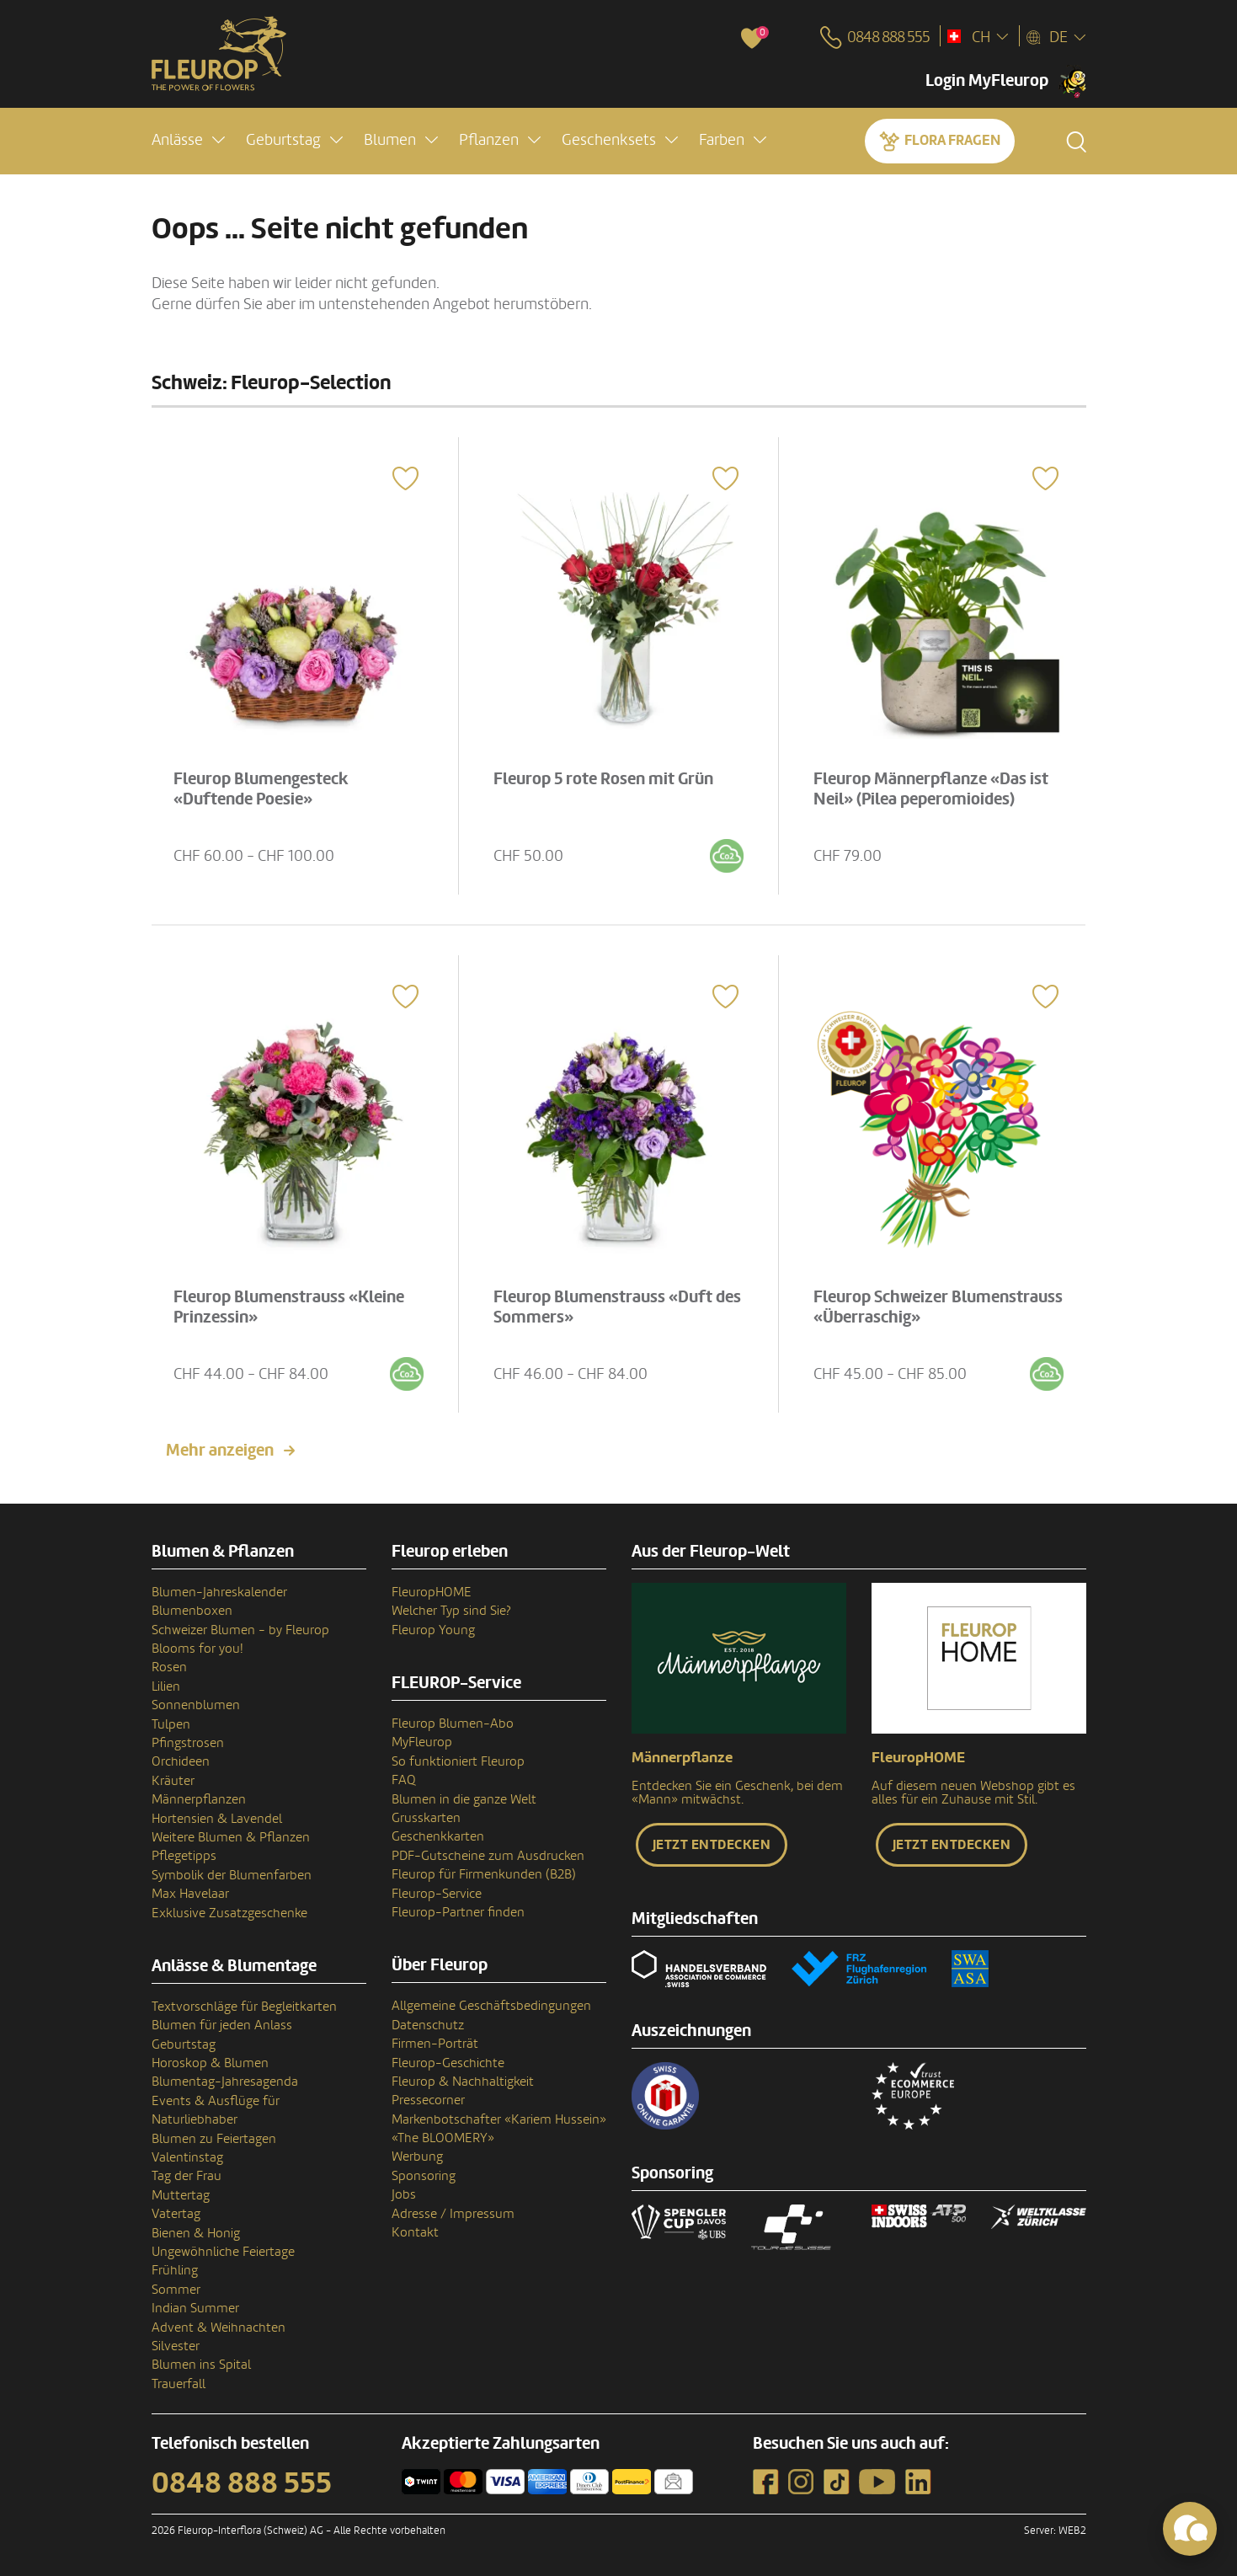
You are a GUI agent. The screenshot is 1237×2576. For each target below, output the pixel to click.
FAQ (404, 1780)
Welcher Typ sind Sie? (451, 1610)
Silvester (176, 2346)
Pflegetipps (184, 1855)
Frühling (175, 2270)
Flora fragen (952, 140)
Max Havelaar (190, 1893)
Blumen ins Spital (201, 2364)
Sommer (176, 2289)
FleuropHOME (432, 1592)
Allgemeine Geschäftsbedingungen (491, 2005)
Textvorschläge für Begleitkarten (244, 2006)
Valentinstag (187, 2157)
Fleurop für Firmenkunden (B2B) (484, 1874)
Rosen (169, 1667)
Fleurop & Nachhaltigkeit (463, 2081)
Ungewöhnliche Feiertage (223, 2251)
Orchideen (181, 1761)
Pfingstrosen (188, 1742)
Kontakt (415, 2232)
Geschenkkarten (438, 1836)
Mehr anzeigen (220, 1450)
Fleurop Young (433, 1630)
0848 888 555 (242, 2483)
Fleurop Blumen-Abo (453, 1723)
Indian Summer (195, 2308)
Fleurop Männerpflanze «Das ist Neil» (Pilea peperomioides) (930, 789)
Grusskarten (426, 1817)
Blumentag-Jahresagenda (225, 2081)
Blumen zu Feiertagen (214, 2138)
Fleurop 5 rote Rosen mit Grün (603, 779)
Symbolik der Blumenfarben (232, 1875)
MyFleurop (422, 1742)
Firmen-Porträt (435, 2043)
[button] (188, 140)
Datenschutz (428, 2025)
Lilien (166, 1686)
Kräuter (173, 1780)
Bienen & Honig (196, 2233)
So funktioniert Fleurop (458, 1761)
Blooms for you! (197, 1648)
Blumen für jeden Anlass (222, 2025)
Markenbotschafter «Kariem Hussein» (499, 2119)
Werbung (417, 2156)
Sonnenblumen (196, 1705)
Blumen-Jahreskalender (219, 1592)
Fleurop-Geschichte (448, 2063)
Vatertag (176, 2213)
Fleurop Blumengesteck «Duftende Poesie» (261, 789)
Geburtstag (184, 2044)
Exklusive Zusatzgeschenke (229, 1913)
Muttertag (181, 2195)
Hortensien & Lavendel (217, 1818)
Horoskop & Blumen (210, 2063)
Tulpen (171, 1724)
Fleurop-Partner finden (458, 1912)
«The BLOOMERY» (443, 2138)
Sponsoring (424, 2175)
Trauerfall (178, 2384)
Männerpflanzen (199, 1799)
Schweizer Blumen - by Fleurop (240, 1630)
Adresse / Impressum (453, 2213)
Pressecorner (428, 2100)
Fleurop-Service (437, 1893)
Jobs (404, 2194)
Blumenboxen (192, 1610)
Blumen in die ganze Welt (464, 1799)
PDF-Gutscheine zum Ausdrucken (488, 1855)
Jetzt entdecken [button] (712, 1844)
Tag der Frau (186, 2175)
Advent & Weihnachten (218, 2327)
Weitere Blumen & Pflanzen (231, 1837)
